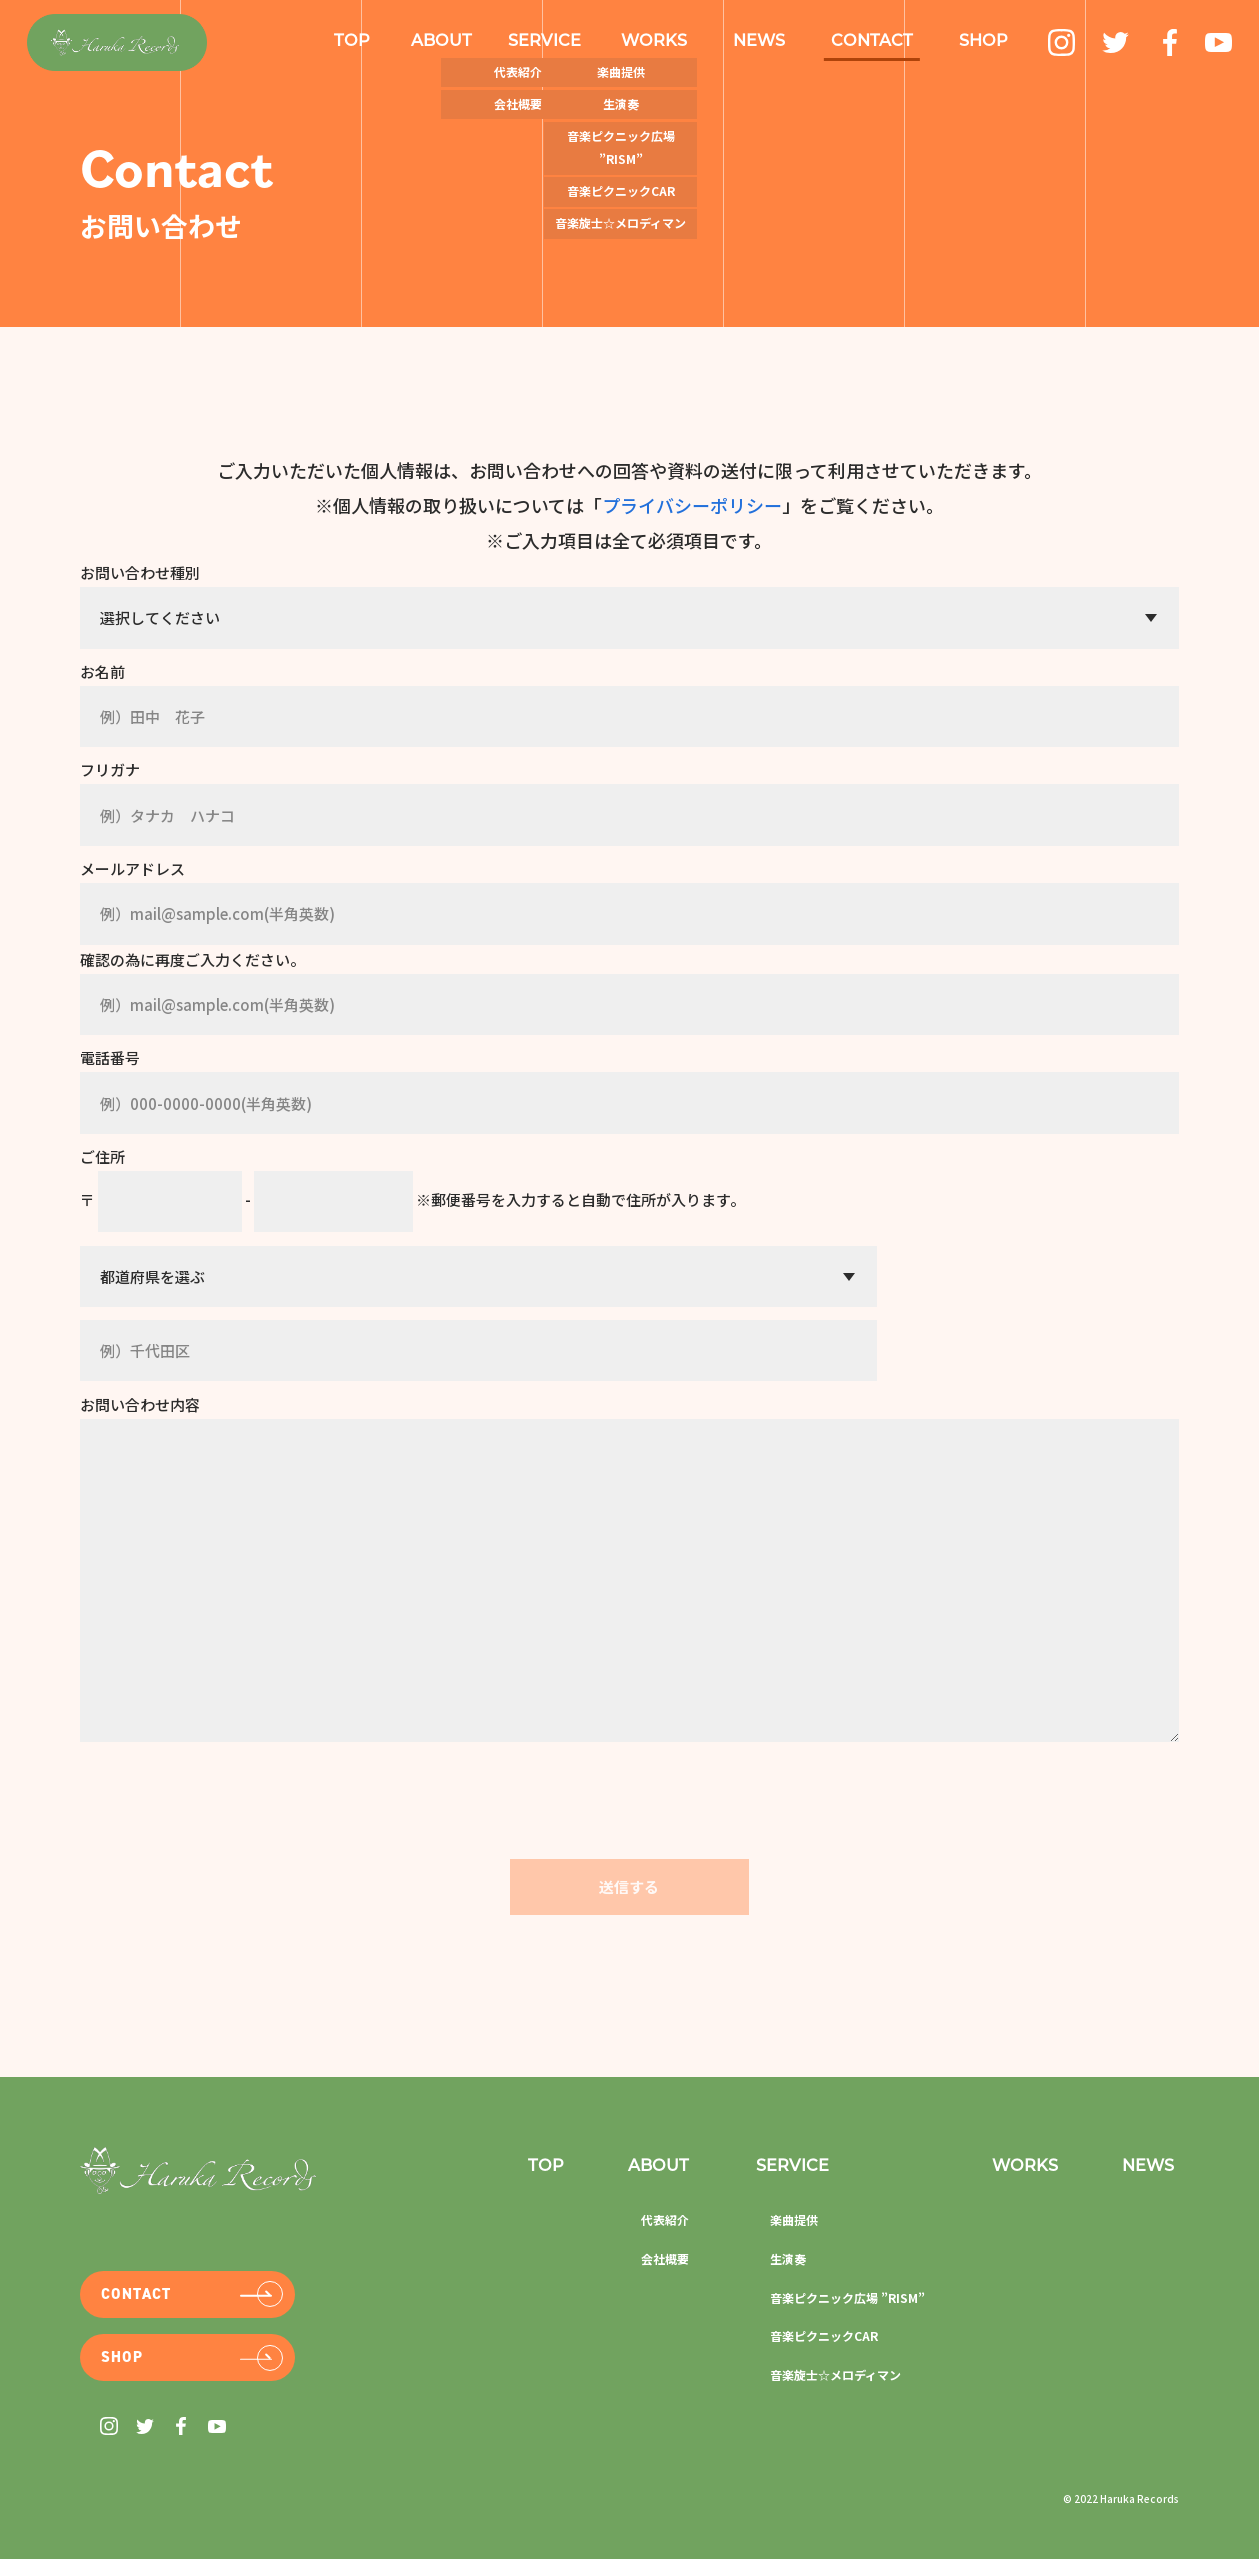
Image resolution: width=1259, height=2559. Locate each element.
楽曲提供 (794, 2219)
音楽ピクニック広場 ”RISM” (847, 2296)
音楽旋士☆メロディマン (835, 2373)
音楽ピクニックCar (824, 2335)
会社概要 (665, 2258)
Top (352, 42)
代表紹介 (665, 2219)
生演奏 (788, 2258)
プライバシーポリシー (692, 505)
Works (1025, 2167)
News (1148, 2167)
